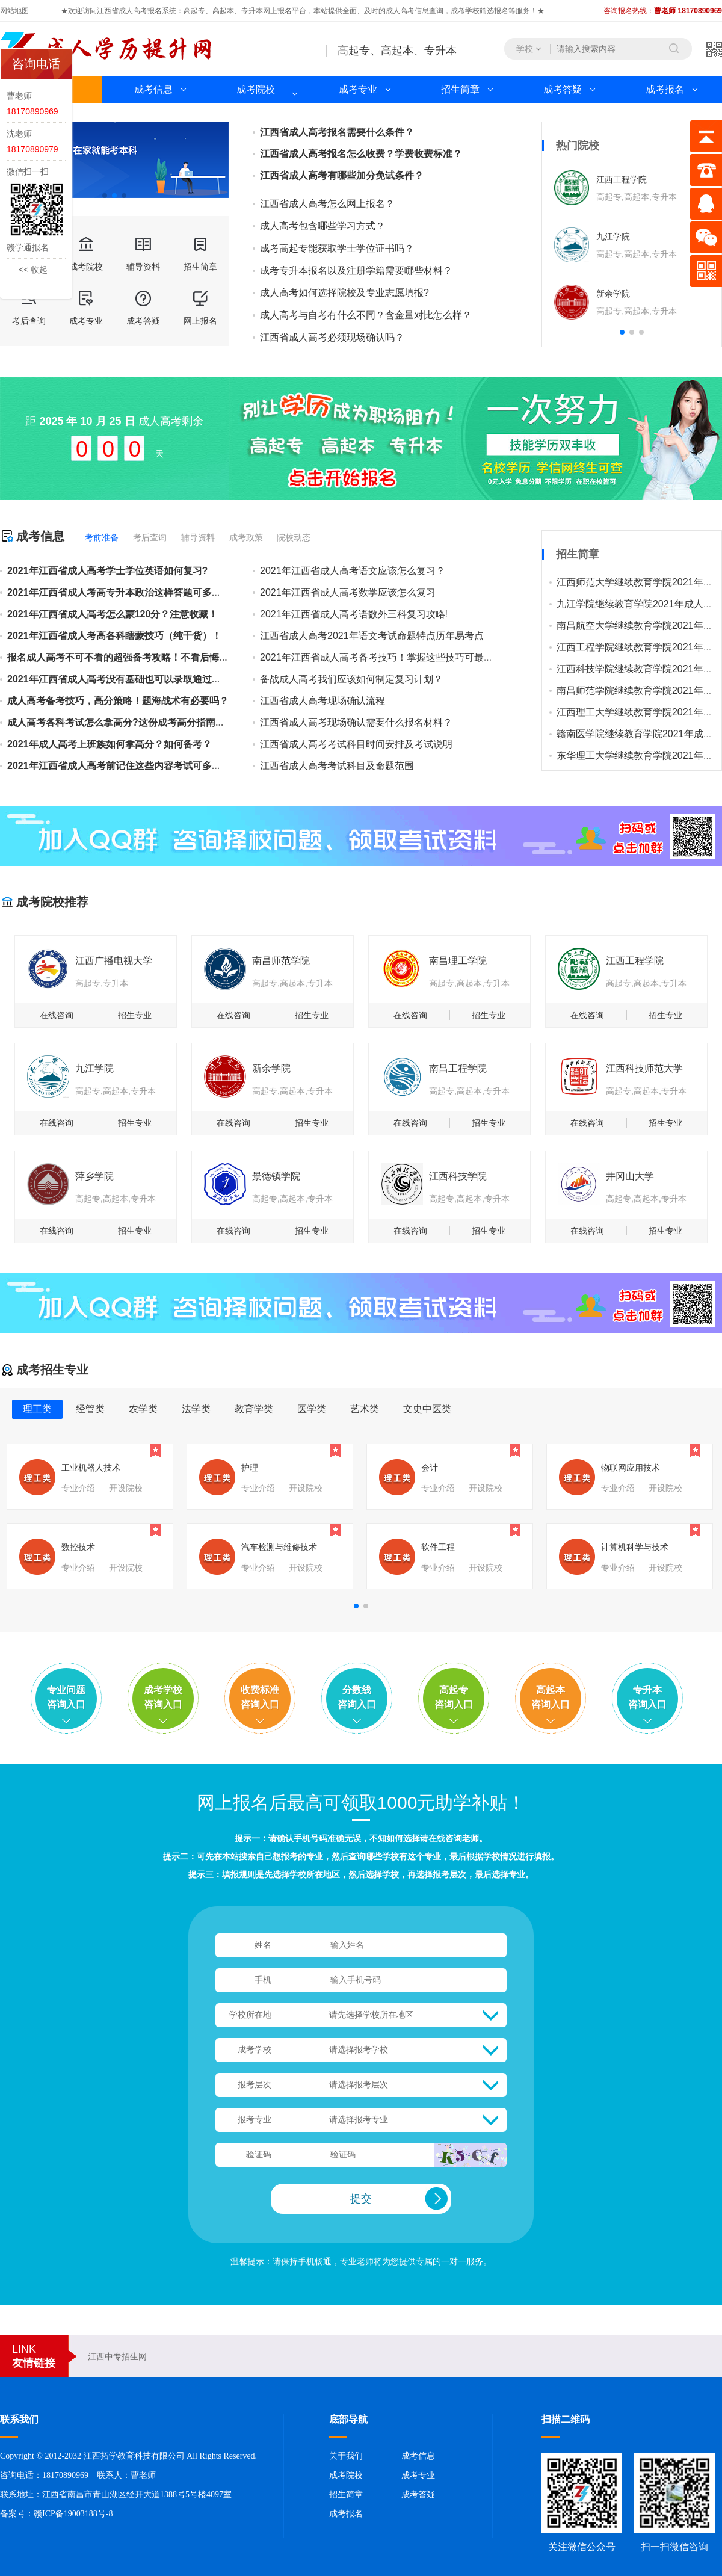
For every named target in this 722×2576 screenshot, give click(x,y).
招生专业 (135, 1015)
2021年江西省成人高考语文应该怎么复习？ (352, 571)
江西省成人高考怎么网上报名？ (327, 204)
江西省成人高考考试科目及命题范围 (337, 766)
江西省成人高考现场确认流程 (322, 701)
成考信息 (153, 89)
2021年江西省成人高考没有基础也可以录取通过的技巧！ (128, 679)
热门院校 (577, 146)
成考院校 (255, 89)
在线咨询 (56, 1015)
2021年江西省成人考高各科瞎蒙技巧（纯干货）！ (114, 636)
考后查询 (150, 537)
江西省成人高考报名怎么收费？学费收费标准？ (361, 154)
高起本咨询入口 (550, 1697)
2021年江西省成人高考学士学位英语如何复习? (107, 571)
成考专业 (358, 89)
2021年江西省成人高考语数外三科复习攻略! (354, 614)
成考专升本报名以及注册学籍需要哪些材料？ (356, 271)
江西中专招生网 (117, 2356)
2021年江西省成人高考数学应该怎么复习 (348, 592)
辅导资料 (198, 537)
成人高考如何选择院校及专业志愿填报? (344, 293)
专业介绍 (78, 1488)
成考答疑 (562, 89)
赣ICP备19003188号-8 (73, 2513)
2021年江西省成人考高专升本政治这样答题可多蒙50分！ (129, 592)
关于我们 (346, 2455)
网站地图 (14, 11)
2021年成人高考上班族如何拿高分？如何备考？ (109, 744)
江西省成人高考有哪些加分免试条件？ (342, 175)
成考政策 (246, 537)
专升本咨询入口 (647, 1697)
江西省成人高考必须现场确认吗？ (332, 337)
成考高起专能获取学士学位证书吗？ (337, 248)
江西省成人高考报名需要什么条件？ (337, 132)
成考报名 (665, 89)
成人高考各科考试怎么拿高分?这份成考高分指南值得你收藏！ (140, 722)
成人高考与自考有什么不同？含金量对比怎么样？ (366, 315)
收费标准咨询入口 (260, 1697)
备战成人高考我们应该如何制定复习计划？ (351, 679)
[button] (104, 195)
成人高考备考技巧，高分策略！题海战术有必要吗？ (118, 701)
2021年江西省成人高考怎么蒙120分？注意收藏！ (112, 614)
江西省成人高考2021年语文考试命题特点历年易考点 (372, 636)
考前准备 (102, 537)
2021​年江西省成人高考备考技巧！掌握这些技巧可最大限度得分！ (401, 657)
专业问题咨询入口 (66, 1697)
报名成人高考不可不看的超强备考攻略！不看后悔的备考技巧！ (142, 657)
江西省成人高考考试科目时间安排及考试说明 (356, 744)
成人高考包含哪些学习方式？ (322, 226)
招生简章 (460, 89)
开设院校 (126, 1488)
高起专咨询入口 (453, 1697)
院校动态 (293, 537)
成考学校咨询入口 (163, 1697)
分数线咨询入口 (357, 1697)
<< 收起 (33, 269)
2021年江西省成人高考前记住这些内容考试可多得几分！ (128, 766)
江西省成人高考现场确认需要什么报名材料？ (356, 722)
